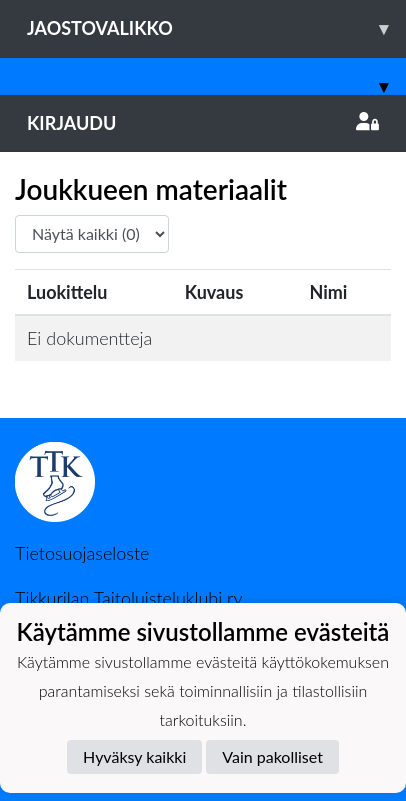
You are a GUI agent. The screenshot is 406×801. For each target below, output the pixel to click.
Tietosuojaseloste (82, 553)
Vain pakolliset (272, 756)
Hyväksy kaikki (134, 756)
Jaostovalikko (216, 28)
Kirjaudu (203, 123)
